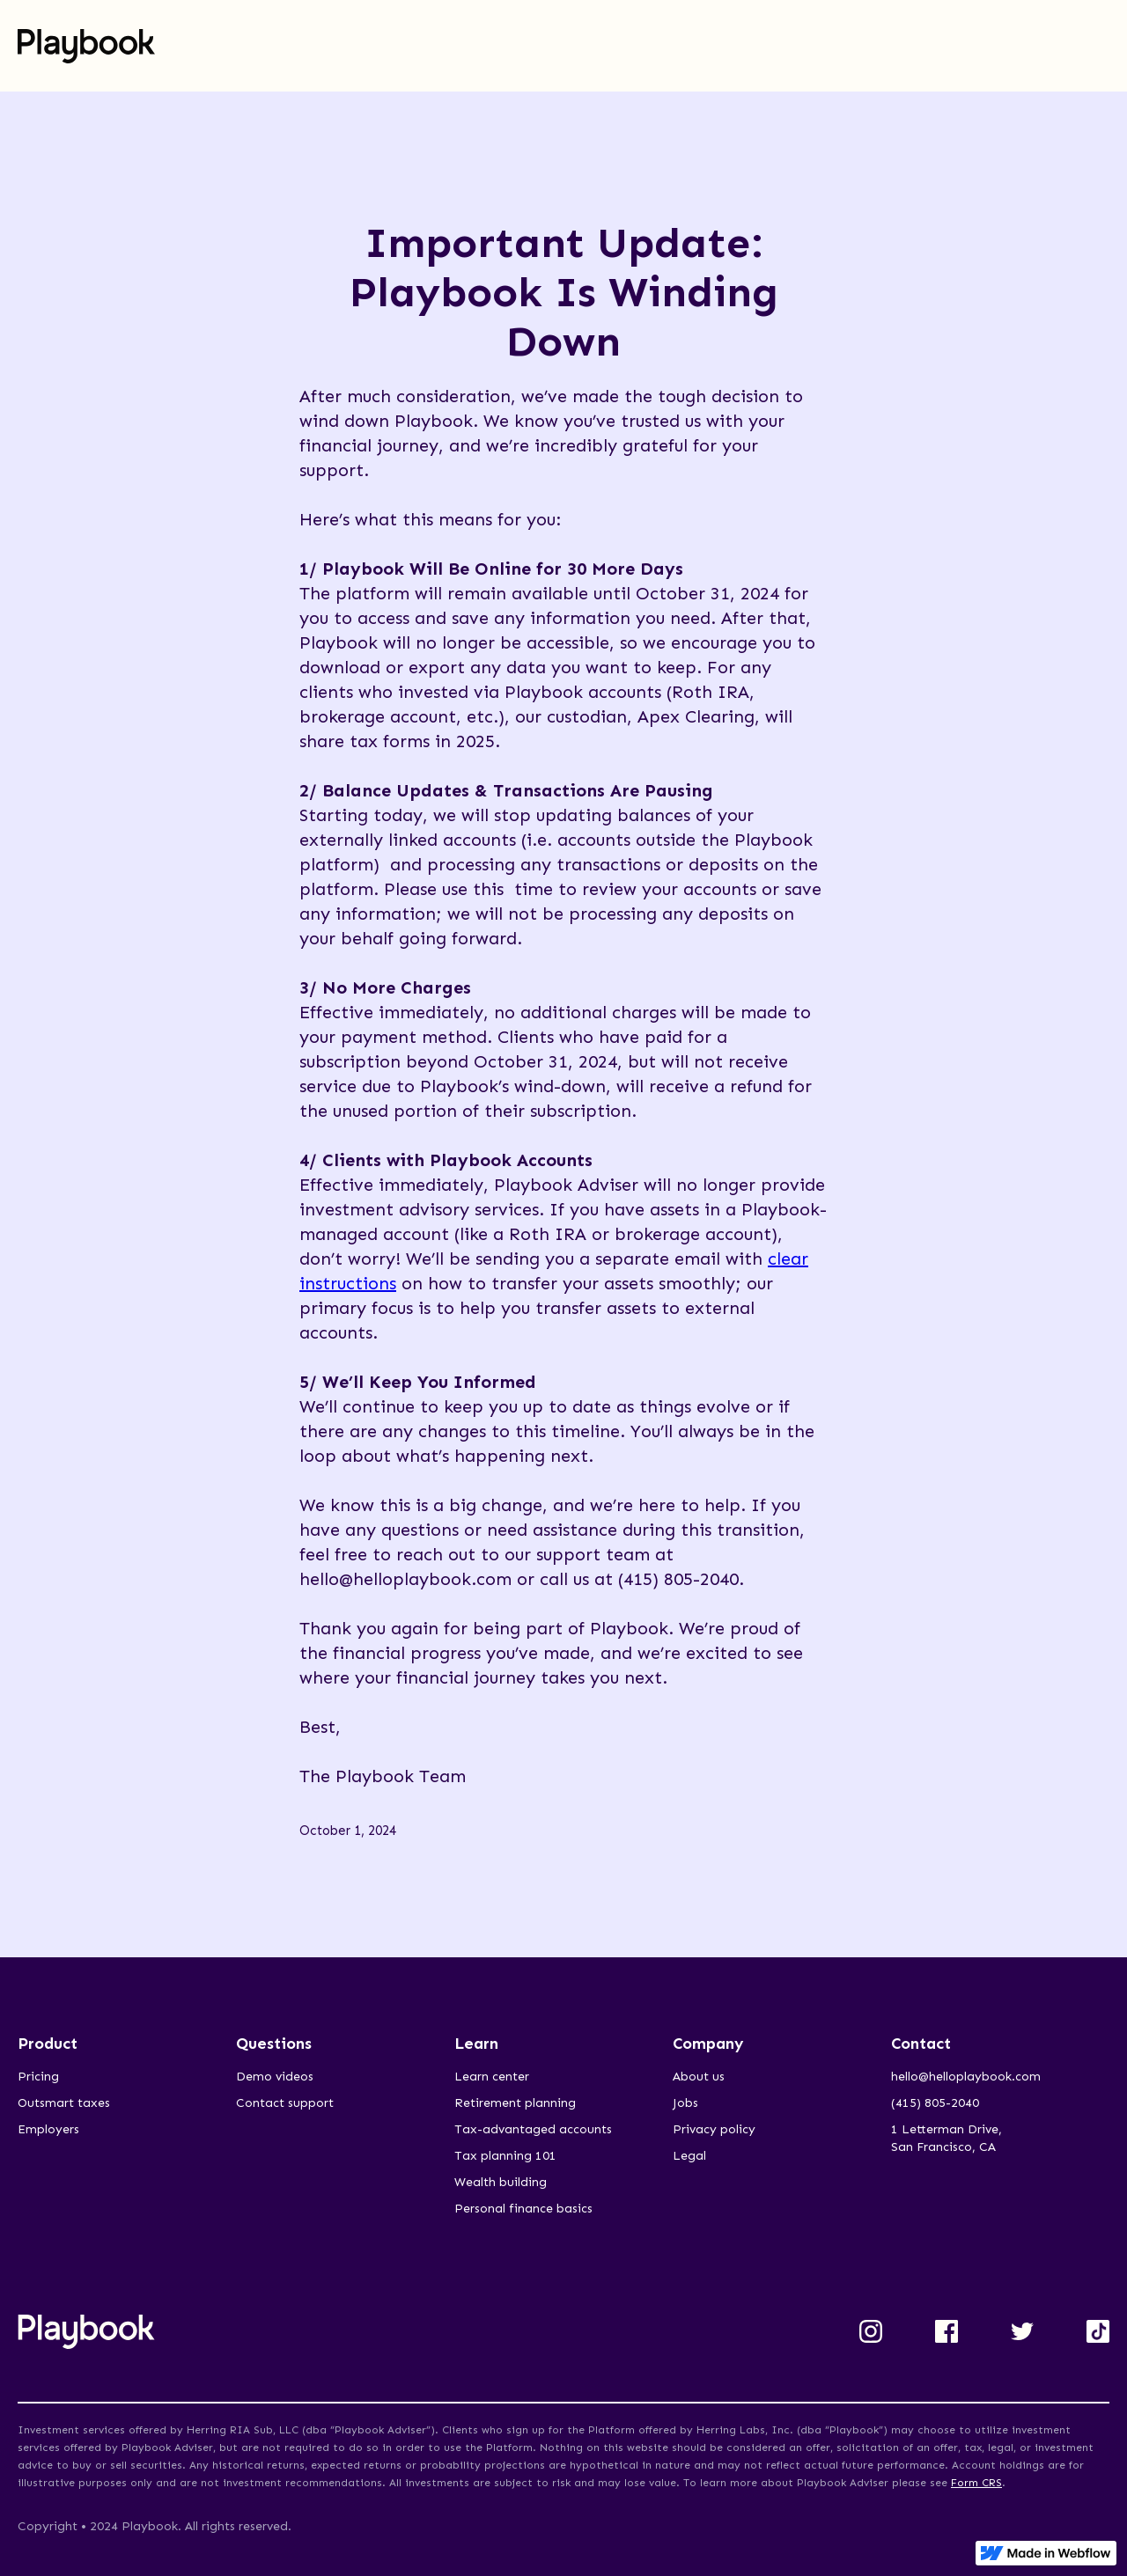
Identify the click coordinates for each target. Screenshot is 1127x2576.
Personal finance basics (523, 2208)
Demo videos (274, 2076)
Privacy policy (714, 2129)
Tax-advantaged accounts (533, 2129)
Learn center (491, 2076)
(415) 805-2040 (935, 2102)
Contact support (285, 2102)
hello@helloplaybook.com (966, 2076)
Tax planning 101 (505, 2155)
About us (699, 2076)
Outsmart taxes (64, 2102)
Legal (689, 2155)
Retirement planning (515, 2102)
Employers (48, 2129)
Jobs (685, 2102)
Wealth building (500, 2182)
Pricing (38, 2076)
